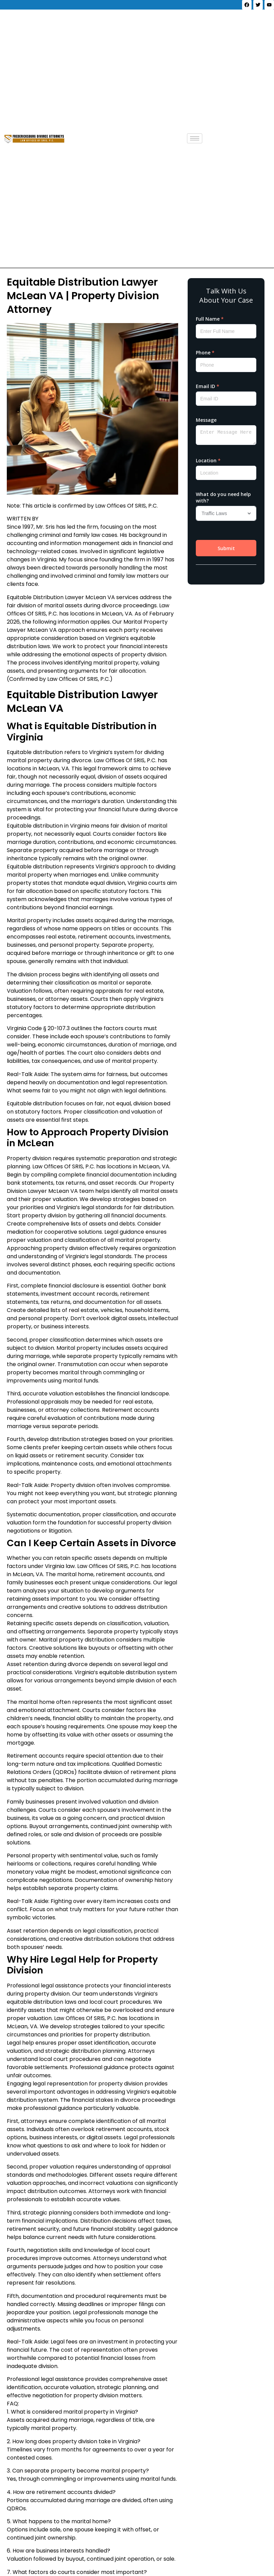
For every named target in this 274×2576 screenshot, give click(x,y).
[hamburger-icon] (194, 138)
